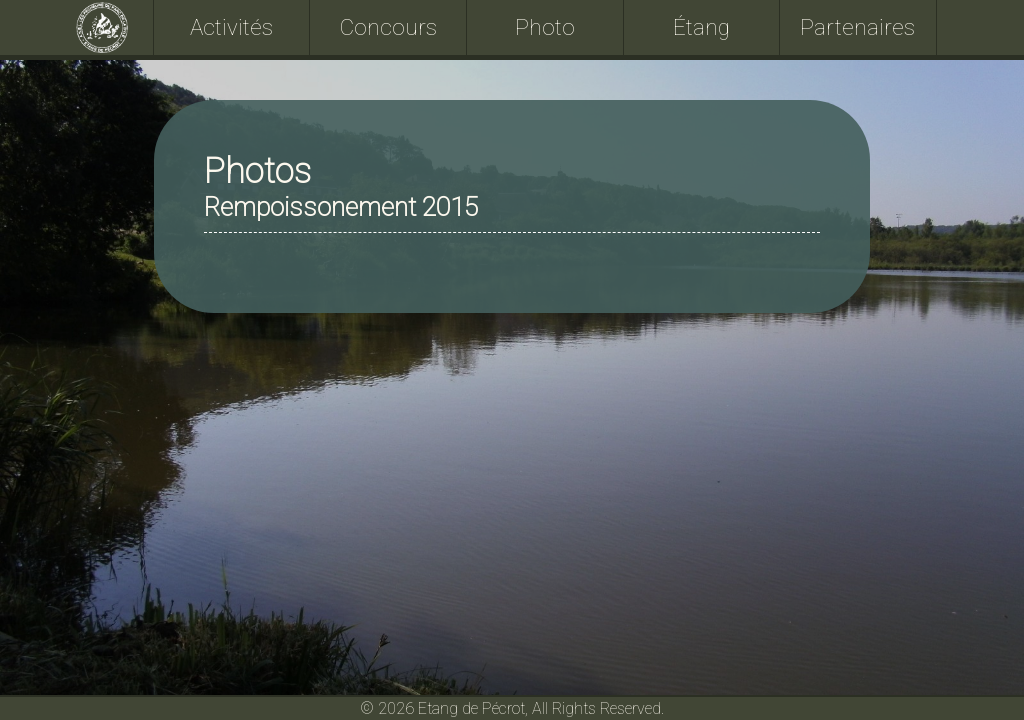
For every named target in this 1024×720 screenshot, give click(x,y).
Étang (701, 27)
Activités (231, 27)
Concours (388, 27)
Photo (545, 27)
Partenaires (857, 27)
